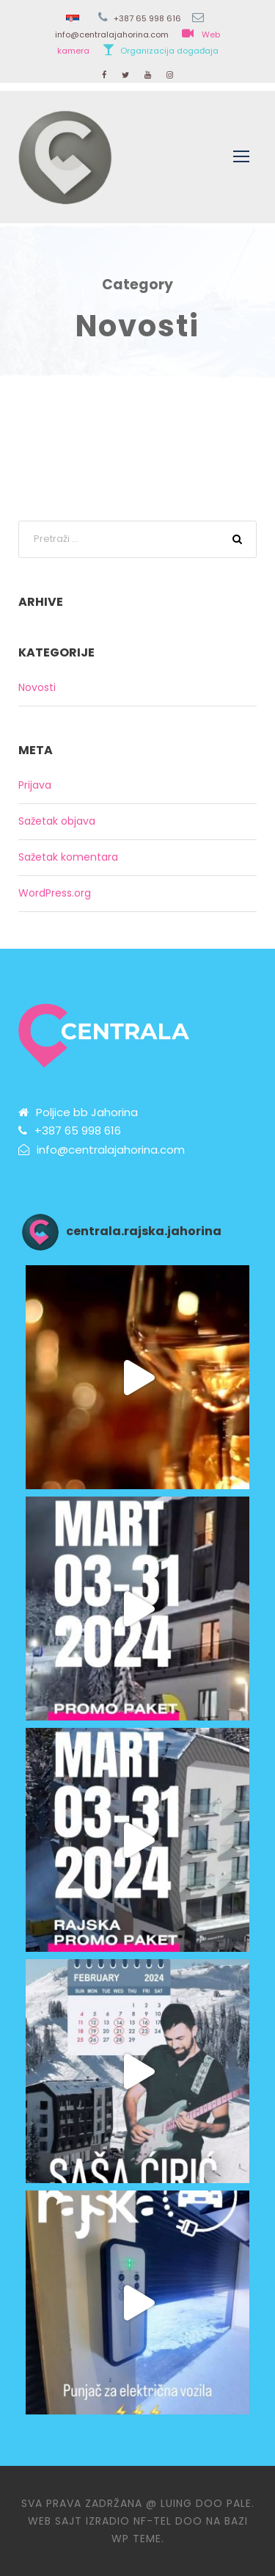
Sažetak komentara (68, 857)
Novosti (37, 687)
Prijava (34, 785)
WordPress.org (54, 893)
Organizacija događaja (169, 51)
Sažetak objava (56, 821)
